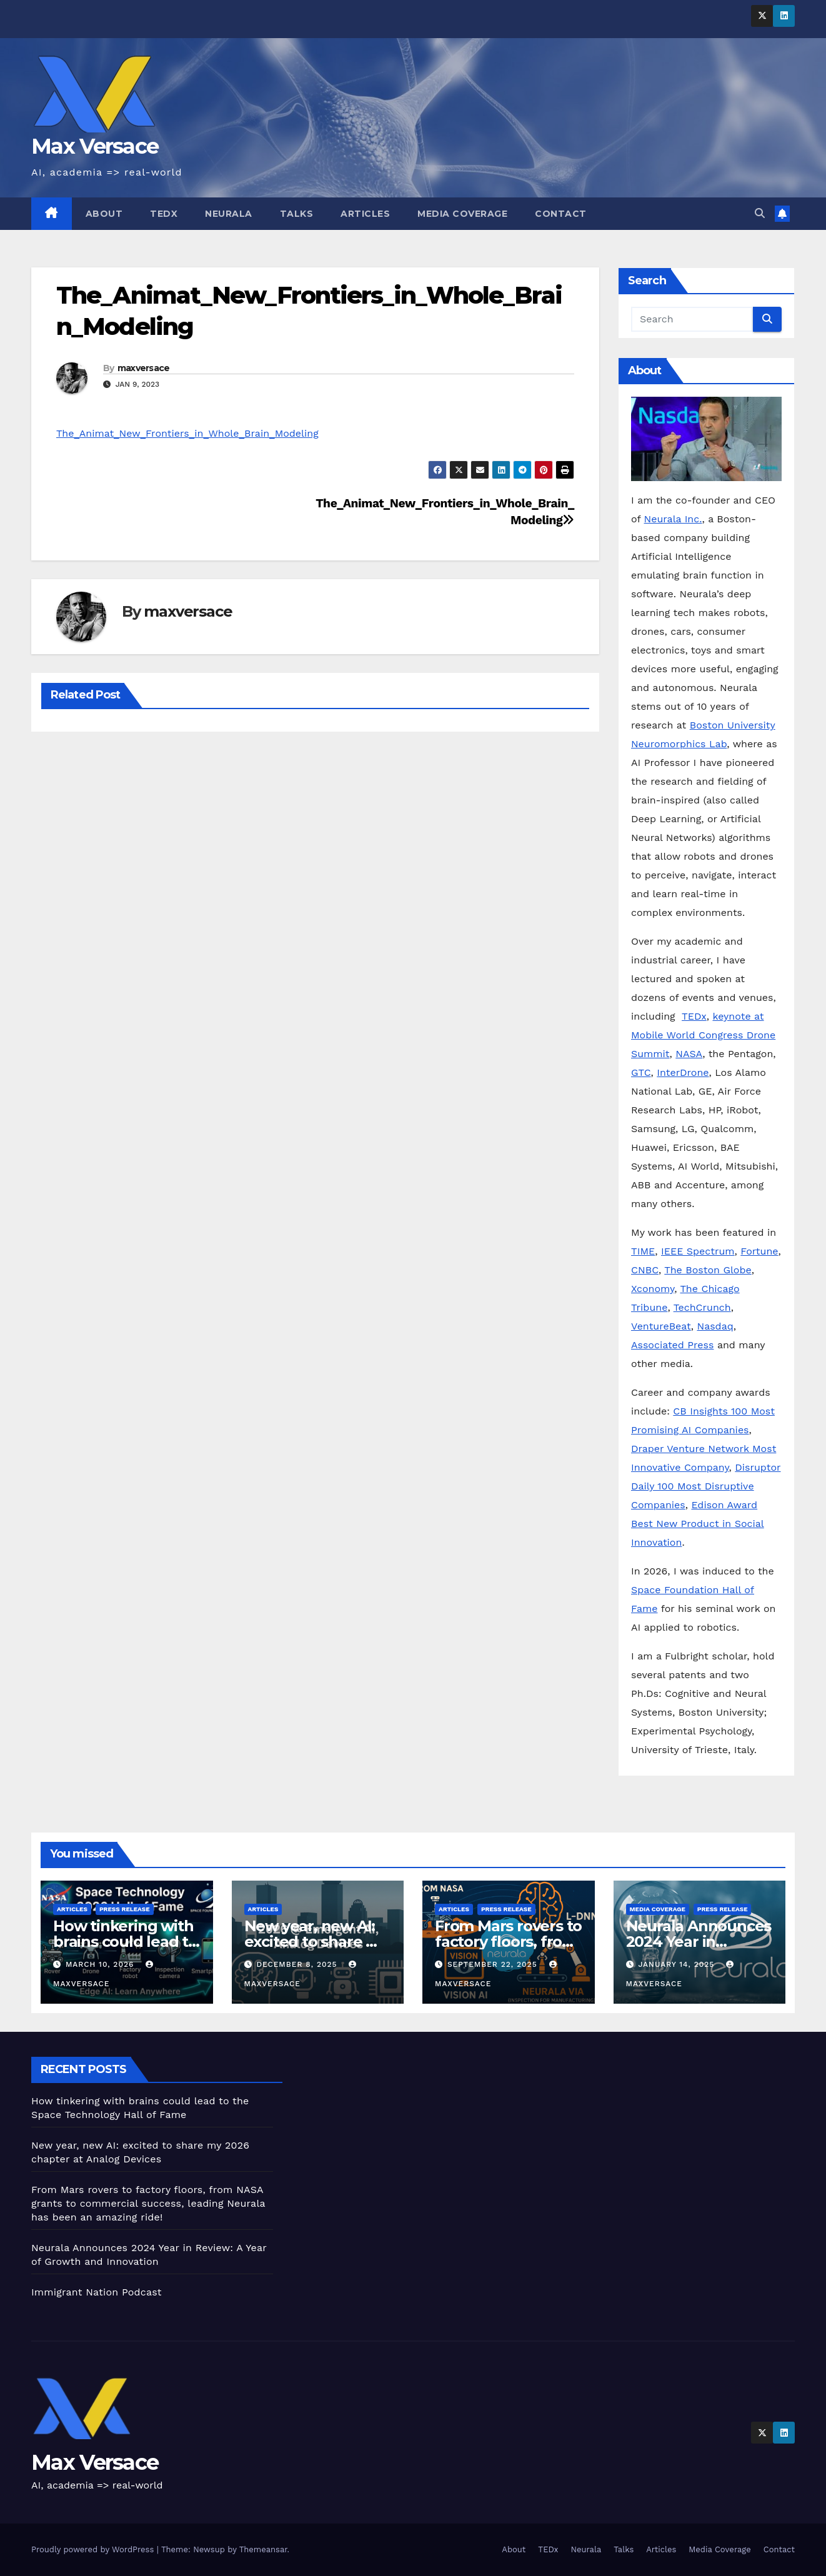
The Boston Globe (707, 1270)
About (104, 213)
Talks (297, 213)
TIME (643, 1251)
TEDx (163, 213)
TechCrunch (702, 1307)
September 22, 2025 (493, 1964)
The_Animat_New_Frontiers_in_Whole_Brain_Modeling (187, 433)
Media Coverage (462, 213)
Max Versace (94, 146)
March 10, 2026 (101, 1964)
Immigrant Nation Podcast (96, 2292)
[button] (760, 213)
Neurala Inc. (673, 519)
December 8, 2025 (298, 1964)
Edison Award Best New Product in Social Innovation (697, 1523)
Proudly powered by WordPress (94, 2549)
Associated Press (672, 1345)
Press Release (124, 1909)
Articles (365, 213)
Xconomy (652, 1289)
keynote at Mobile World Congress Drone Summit (703, 1035)
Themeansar (263, 2549)
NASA (688, 1054)
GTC (641, 1072)
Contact (561, 213)
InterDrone (683, 1072)
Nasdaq (715, 1326)
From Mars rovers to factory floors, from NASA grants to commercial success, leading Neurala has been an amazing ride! (148, 2203)
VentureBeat (661, 1326)
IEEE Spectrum (698, 1251)
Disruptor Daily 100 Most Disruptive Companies (706, 1486)
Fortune (759, 1251)
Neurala (228, 213)
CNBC (645, 1270)
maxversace (143, 368)
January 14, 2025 (677, 1964)
